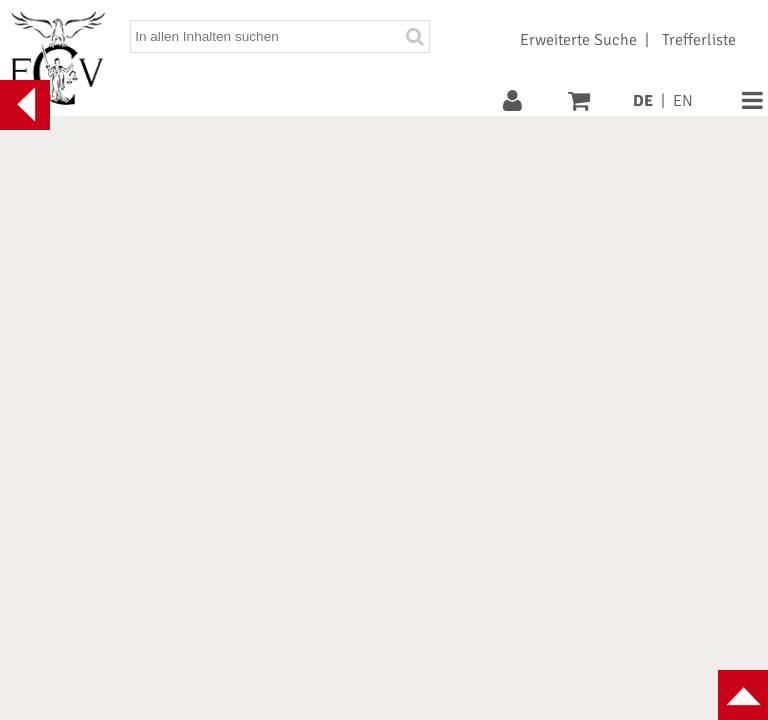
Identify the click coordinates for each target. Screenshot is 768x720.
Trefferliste (699, 40)
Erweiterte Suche (578, 40)
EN (683, 101)
